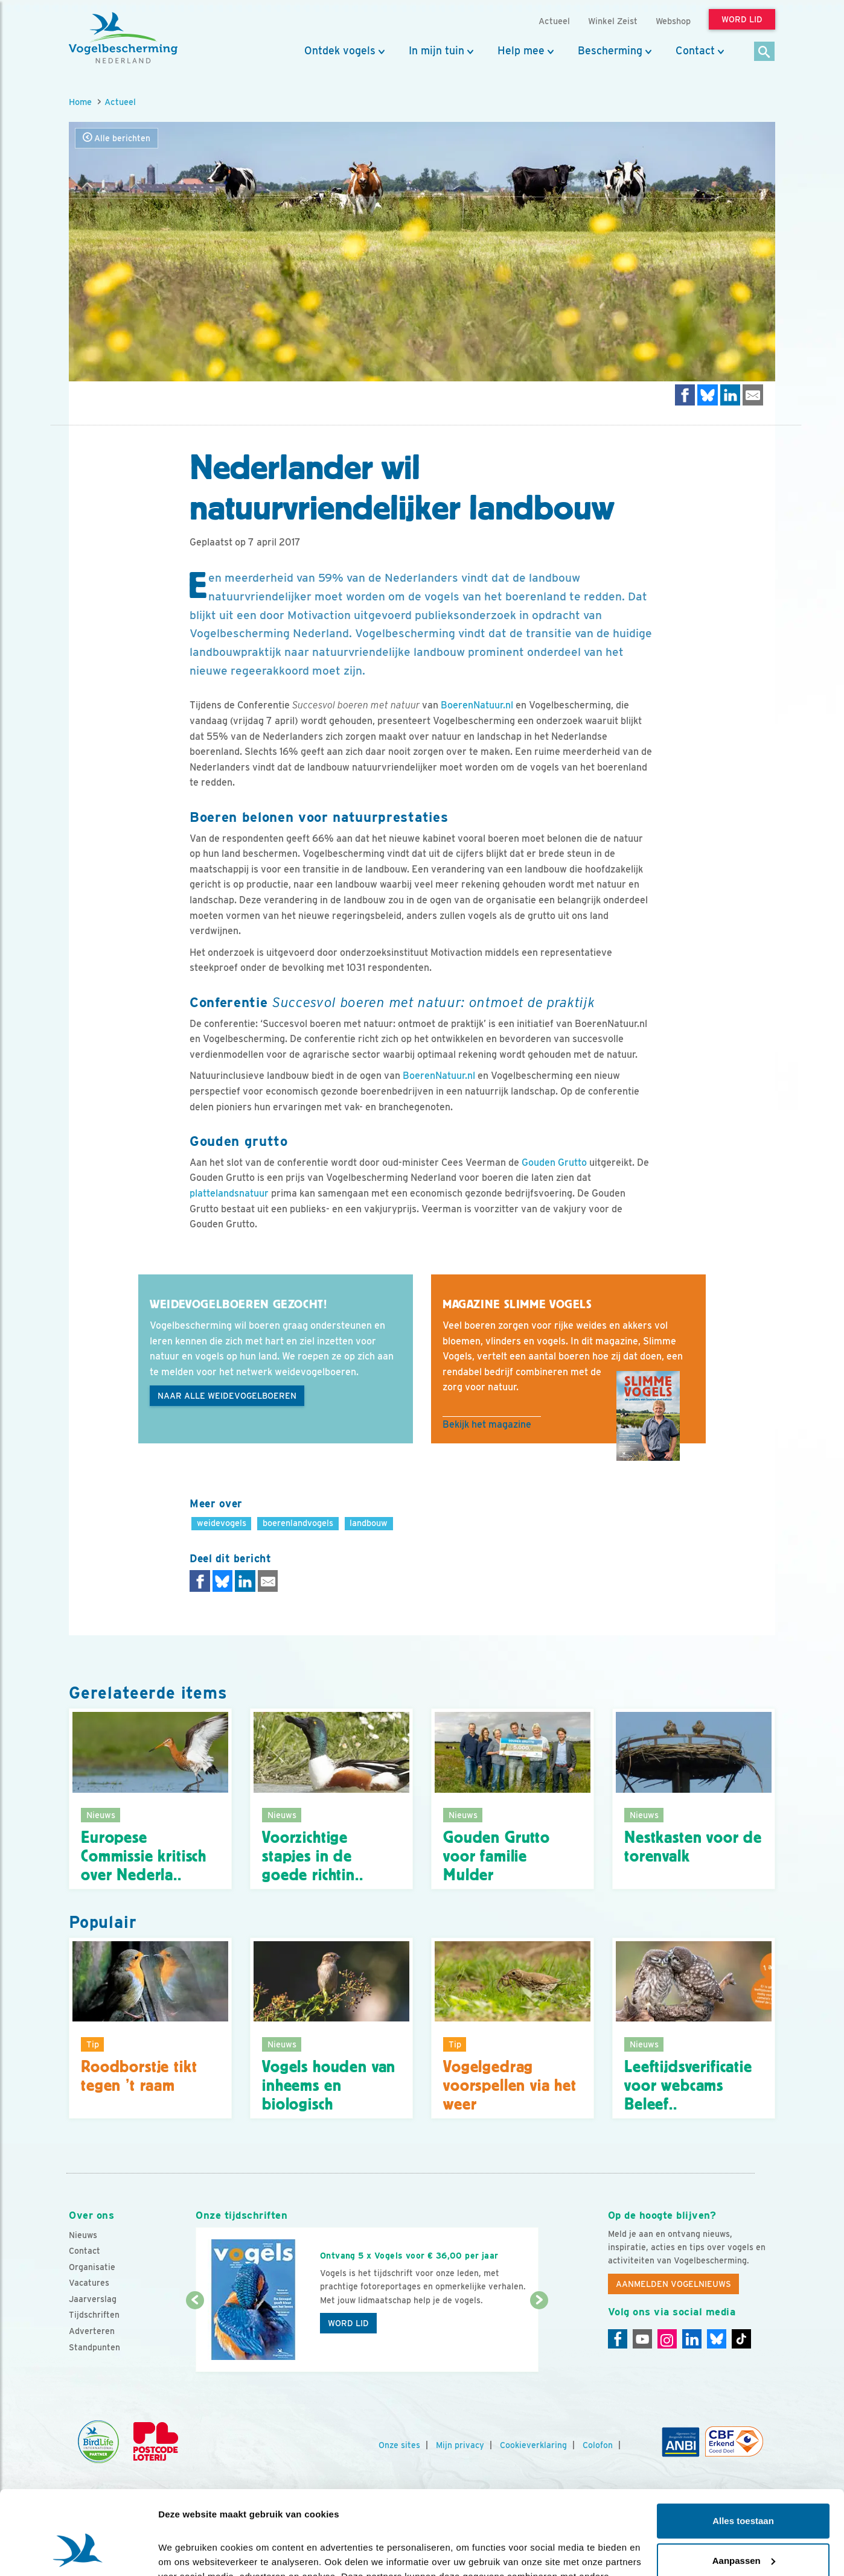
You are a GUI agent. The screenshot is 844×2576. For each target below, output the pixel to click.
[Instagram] (667, 2339)
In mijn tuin (436, 51)
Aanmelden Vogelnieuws (673, 2284)
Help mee (521, 51)
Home (80, 102)
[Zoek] (764, 52)
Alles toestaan (743, 2449)
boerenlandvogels (298, 1523)
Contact (695, 51)
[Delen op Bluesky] (707, 394)
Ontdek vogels (340, 51)
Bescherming (610, 51)
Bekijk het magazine (487, 1424)
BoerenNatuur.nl (477, 705)
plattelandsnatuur (229, 1193)
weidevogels (221, 1523)
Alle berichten (116, 138)
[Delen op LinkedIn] (730, 394)
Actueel (120, 102)
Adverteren (92, 2331)
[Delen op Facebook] (685, 394)
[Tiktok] (741, 2339)
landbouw (369, 1523)
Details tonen (187, 2552)
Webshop (673, 21)
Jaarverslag (93, 2299)
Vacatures (89, 2283)
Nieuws (83, 2235)
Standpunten (94, 2347)
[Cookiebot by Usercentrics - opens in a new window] (78, 2552)
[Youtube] (642, 2339)
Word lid (348, 2323)
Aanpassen (743, 2488)
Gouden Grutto (554, 1162)
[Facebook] (617, 2339)
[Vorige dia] (194, 2337)
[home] (123, 38)
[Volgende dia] (538, 2337)
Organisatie (92, 2267)
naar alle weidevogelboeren (227, 1396)
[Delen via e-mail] (753, 394)
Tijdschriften (94, 2315)
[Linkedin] (692, 2339)
